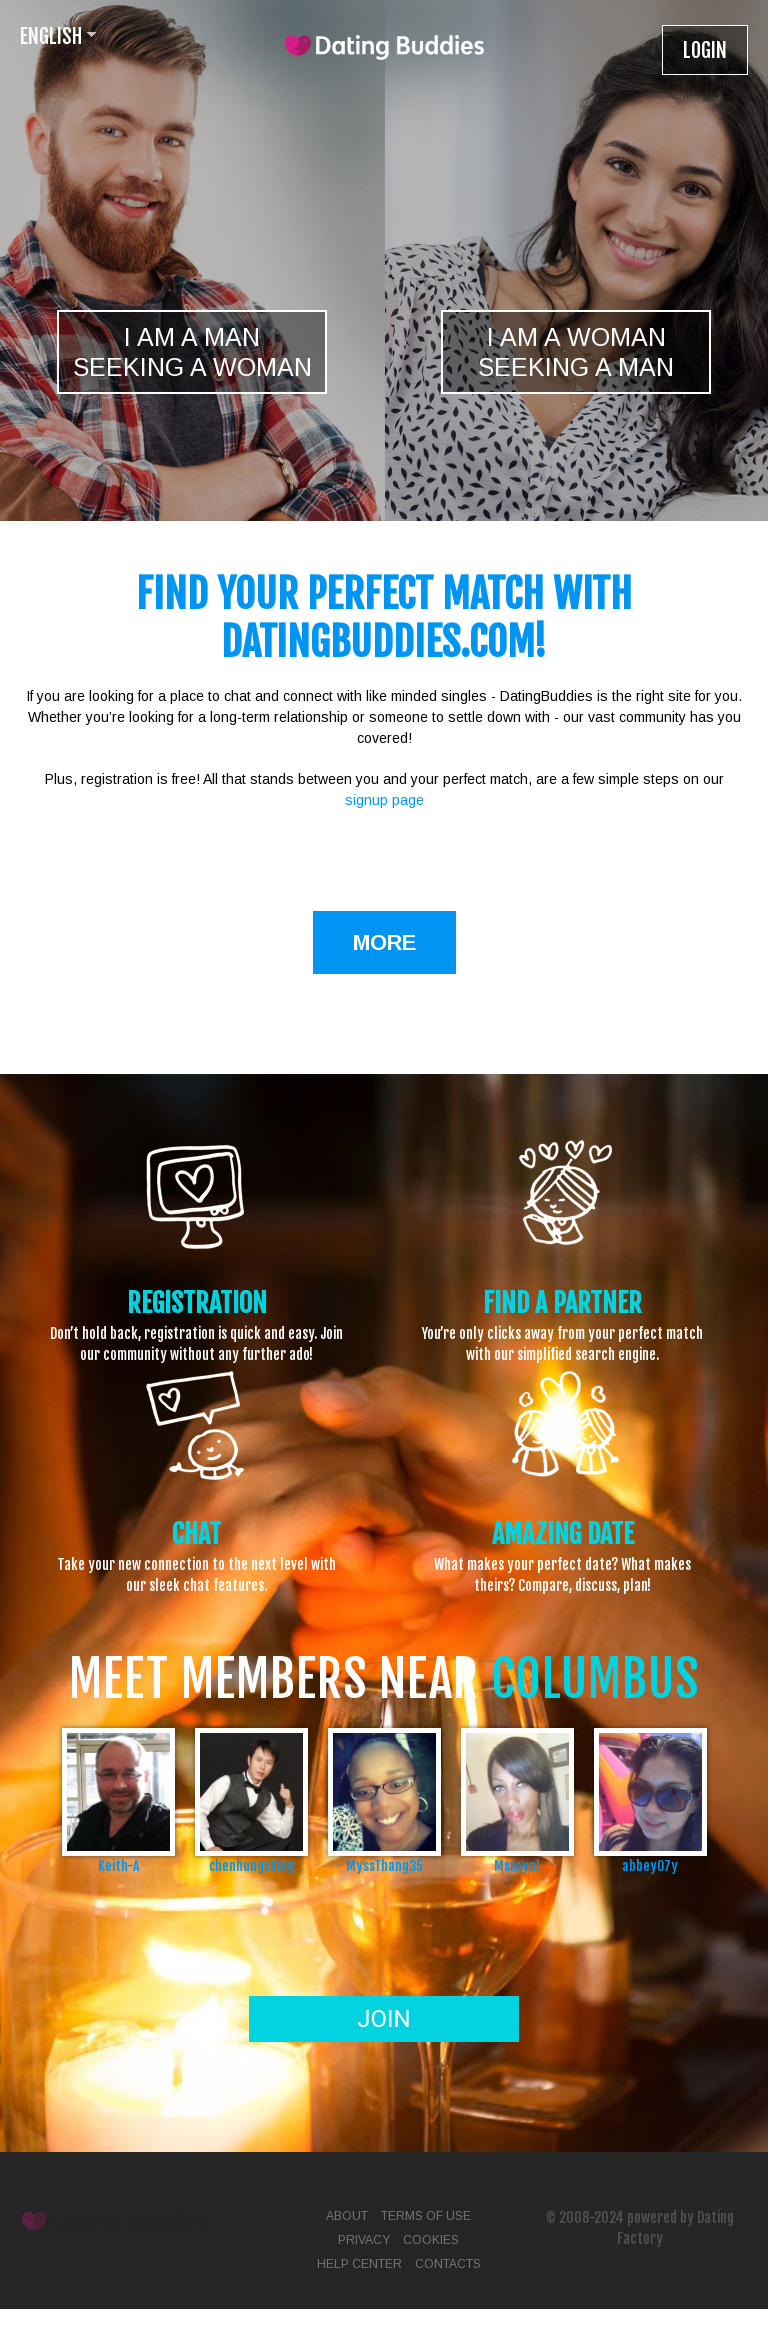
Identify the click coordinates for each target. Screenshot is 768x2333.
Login (705, 50)
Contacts (448, 2264)
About (347, 2216)
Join (383, 2019)
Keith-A (118, 1865)
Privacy (364, 2240)
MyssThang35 (384, 1865)
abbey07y (650, 1865)
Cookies (431, 2240)
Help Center (359, 2264)
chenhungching (251, 1865)
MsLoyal (517, 1865)
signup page (384, 800)
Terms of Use (426, 2216)
